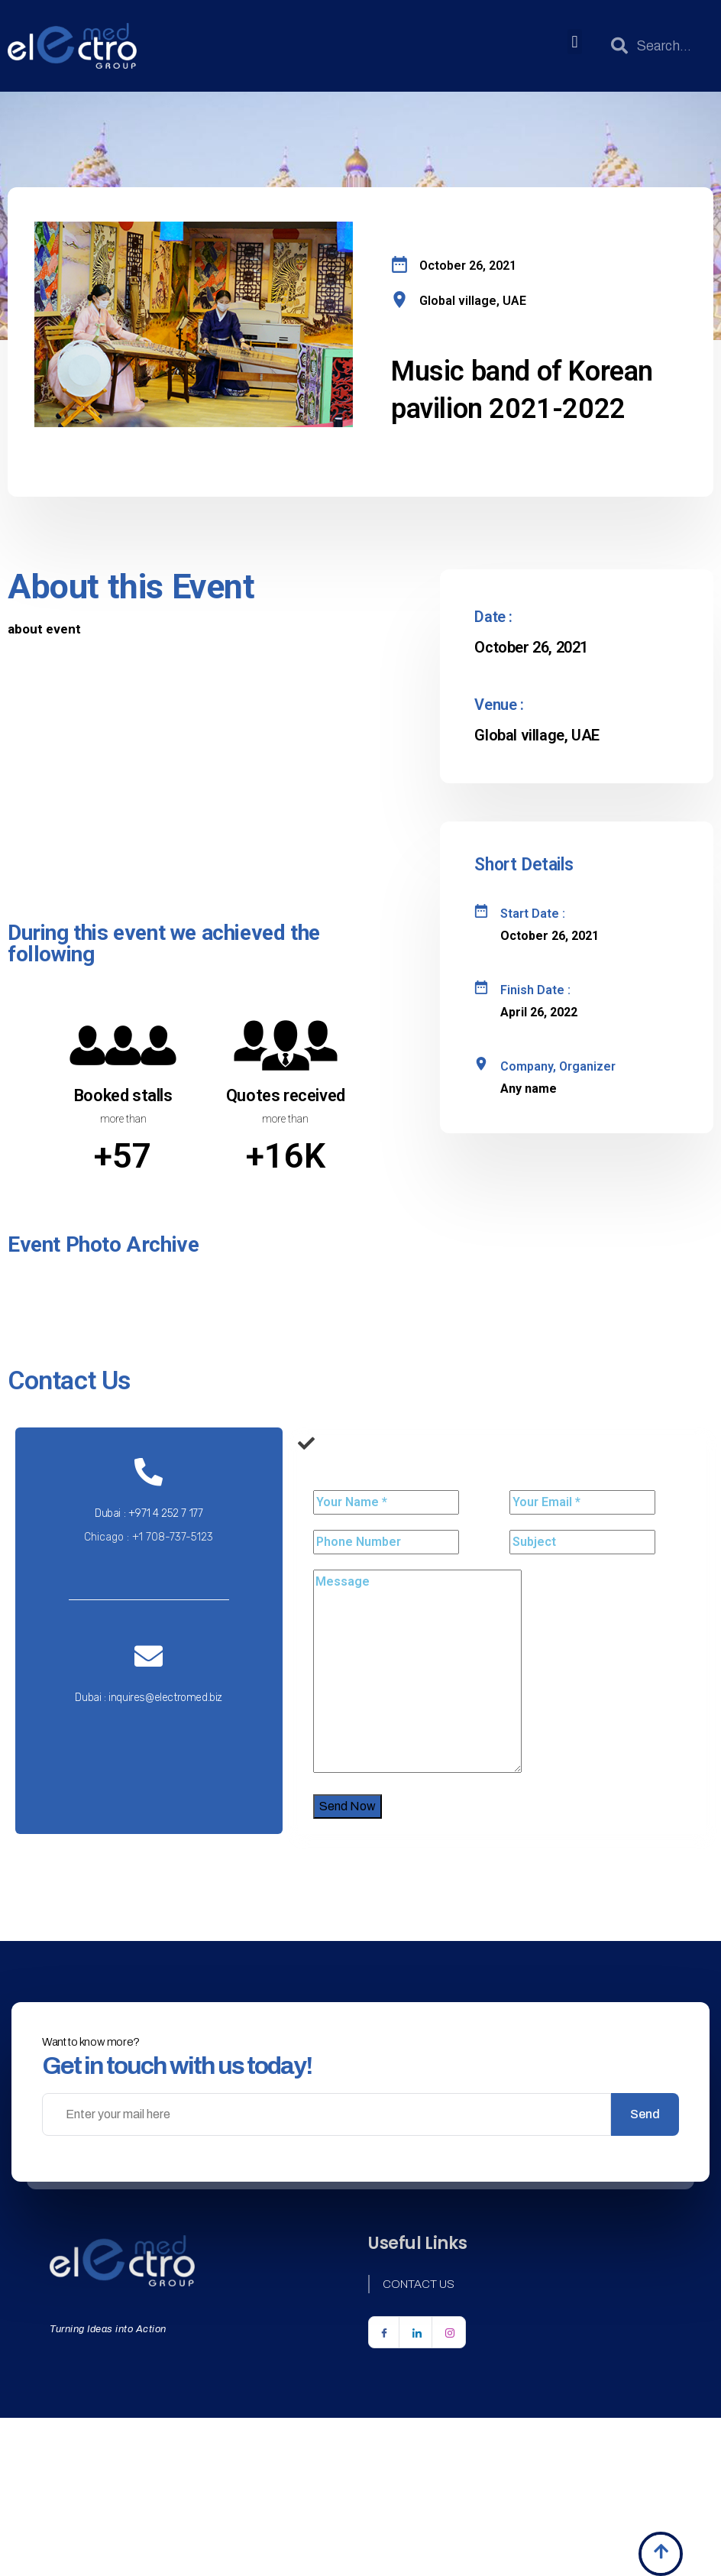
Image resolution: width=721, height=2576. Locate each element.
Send (645, 2114)
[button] (574, 41)
